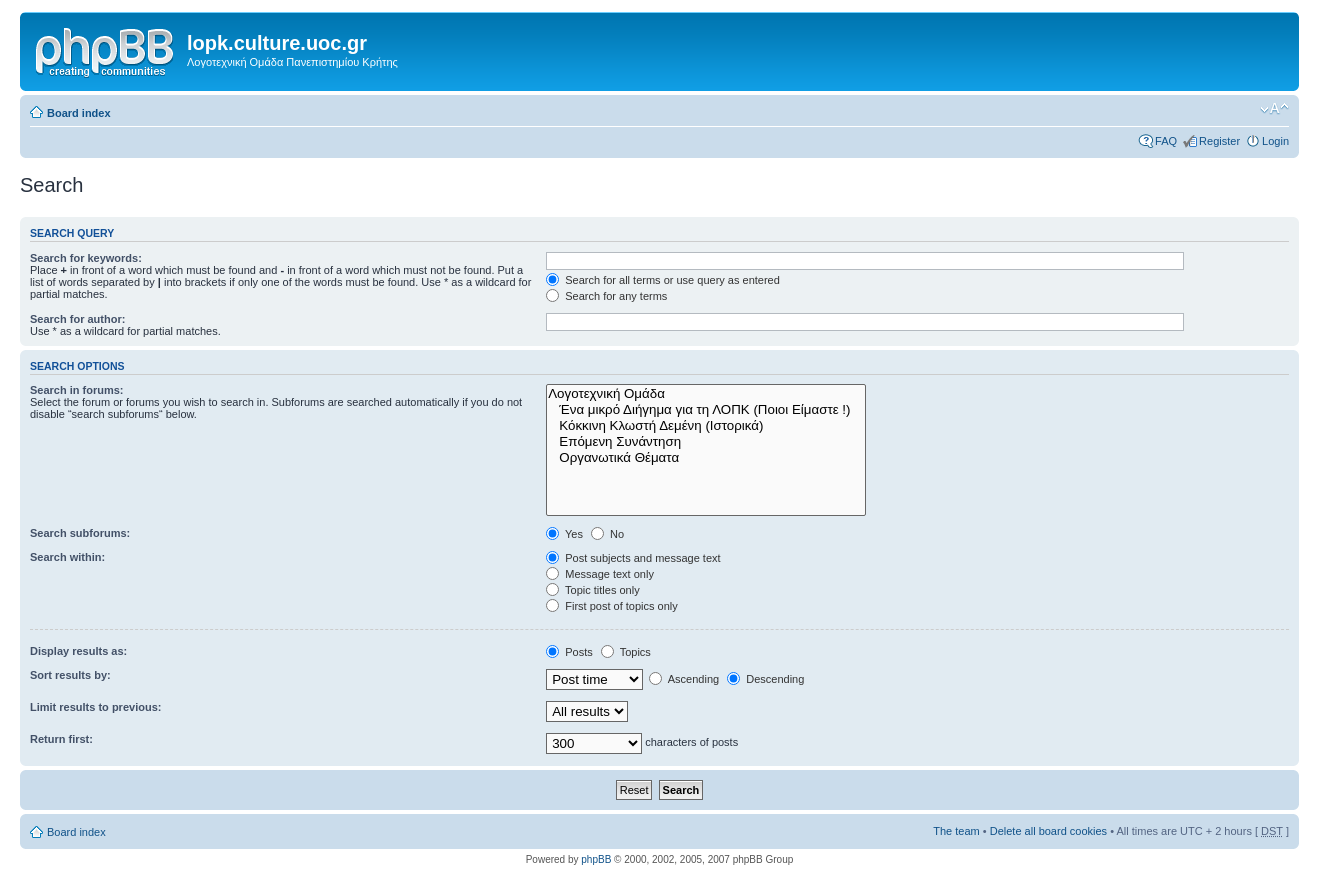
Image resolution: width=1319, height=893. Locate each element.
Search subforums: (80, 533)
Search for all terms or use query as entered (663, 280)
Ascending (684, 679)
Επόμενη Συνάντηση (706, 442)
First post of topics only (612, 606)
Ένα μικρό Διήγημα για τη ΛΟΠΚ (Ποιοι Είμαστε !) (706, 410)
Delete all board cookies (1048, 831)
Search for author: (77, 319)
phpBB (596, 859)
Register (1219, 141)
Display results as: (78, 651)
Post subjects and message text (633, 558)
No (607, 534)
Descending (765, 679)
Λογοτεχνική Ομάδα (706, 394)
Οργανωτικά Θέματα (706, 458)
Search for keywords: (86, 258)
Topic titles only (592, 590)
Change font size (1274, 109)
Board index (79, 113)
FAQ (1166, 141)
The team (956, 831)
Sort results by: (70, 675)
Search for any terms (606, 296)
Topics (626, 652)
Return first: (61, 739)
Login (1275, 141)
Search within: (67, 557)
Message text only (600, 574)
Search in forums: (77, 390)
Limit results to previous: (95, 707)
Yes (564, 534)
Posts (569, 652)
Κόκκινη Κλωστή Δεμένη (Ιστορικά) (706, 426)
